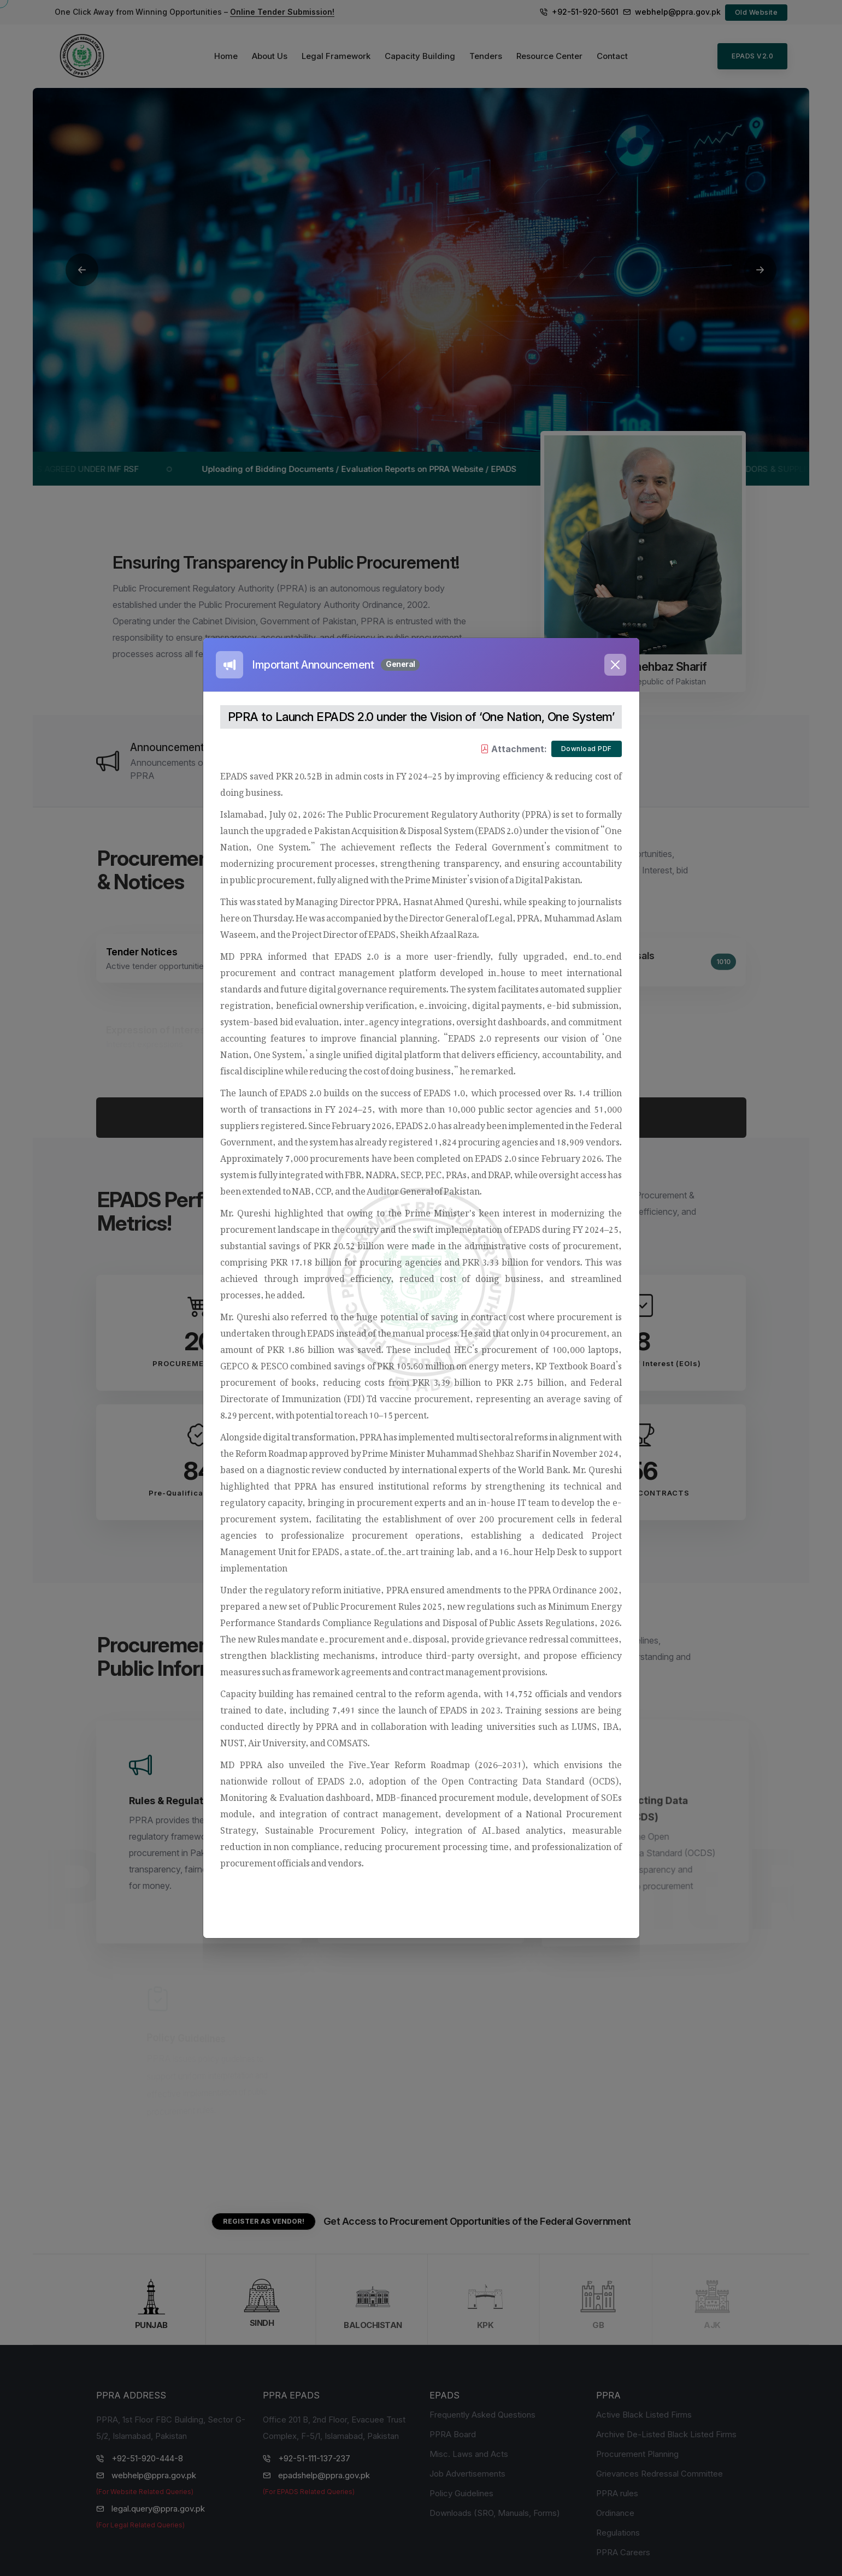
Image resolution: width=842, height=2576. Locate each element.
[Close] (615, 665)
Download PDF (586, 749)
